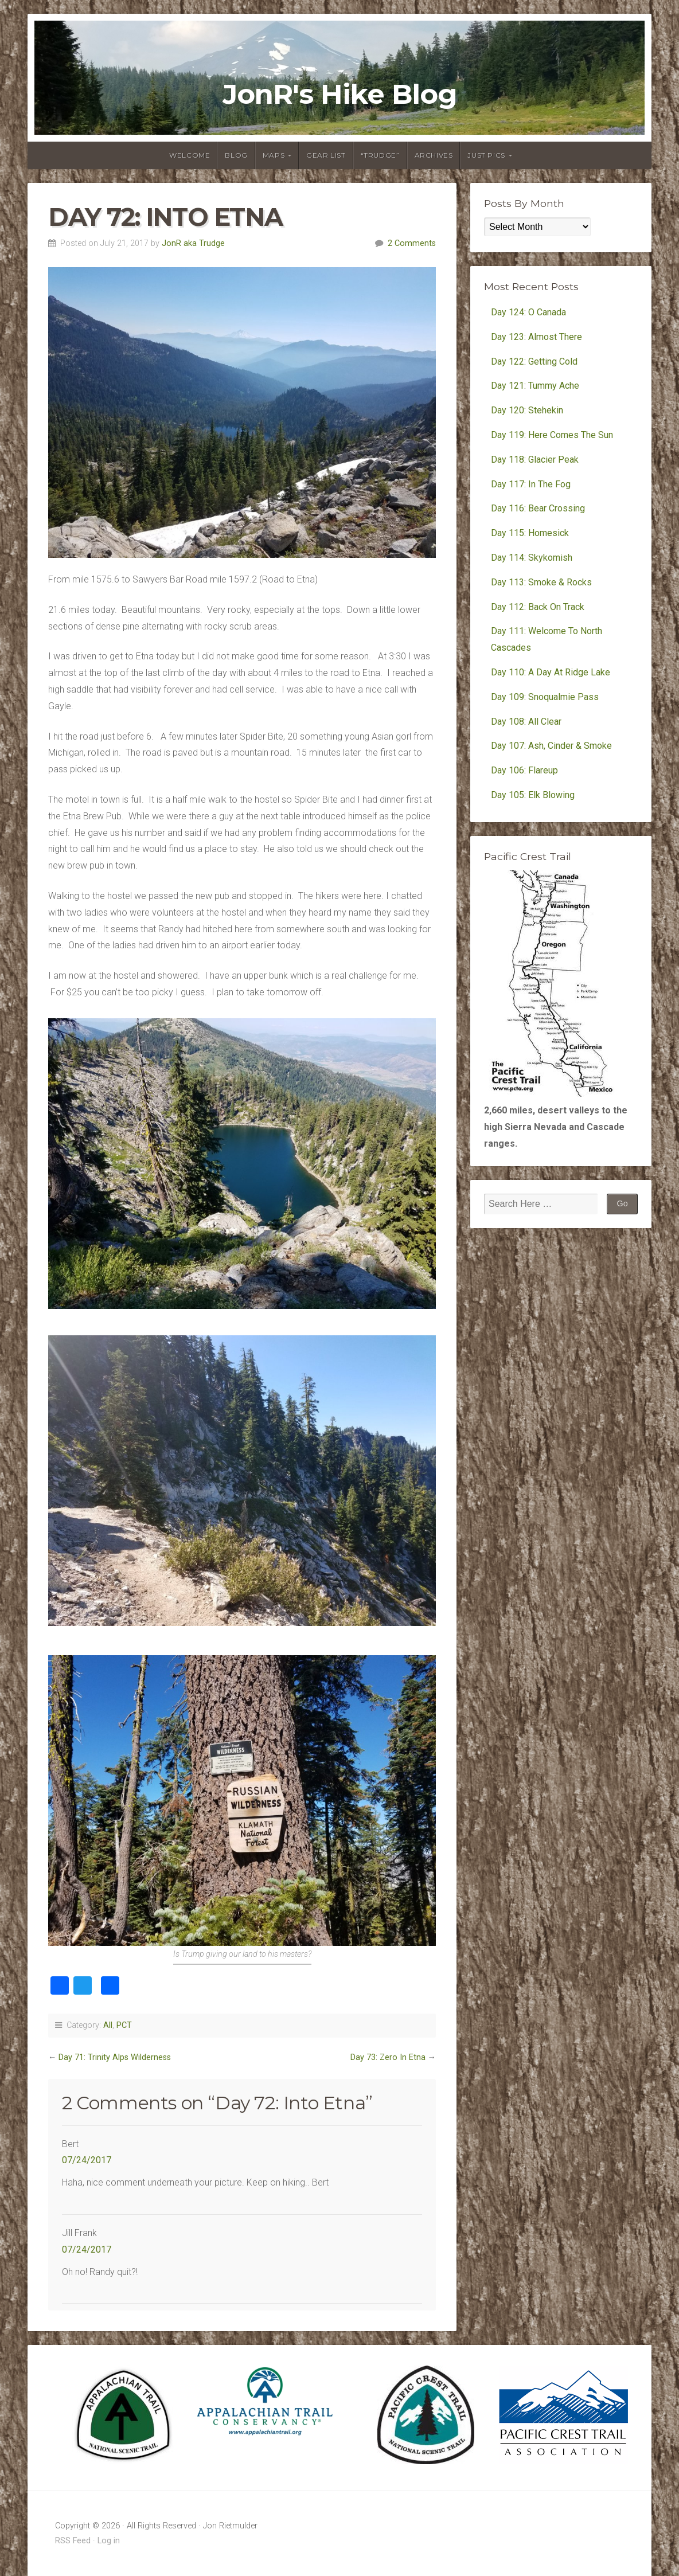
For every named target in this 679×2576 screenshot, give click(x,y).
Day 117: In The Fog (531, 484)
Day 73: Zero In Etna (388, 2057)
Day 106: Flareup (524, 770)
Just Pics (486, 155)
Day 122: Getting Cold (534, 361)
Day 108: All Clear (526, 721)
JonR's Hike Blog (340, 94)
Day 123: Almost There (537, 336)
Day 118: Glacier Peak (535, 459)
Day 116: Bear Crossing (538, 508)
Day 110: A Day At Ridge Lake (550, 672)
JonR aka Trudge (193, 243)
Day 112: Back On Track (537, 606)
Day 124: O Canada (528, 312)
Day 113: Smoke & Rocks (541, 582)
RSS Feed (73, 2541)
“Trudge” (380, 155)
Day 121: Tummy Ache (535, 385)
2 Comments (412, 243)
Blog (236, 155)
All (107, 2025)
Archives (434, 155)
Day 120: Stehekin (527, 410)
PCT (124, 2025)
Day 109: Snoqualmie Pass (545, 696)
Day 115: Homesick (530, 532)
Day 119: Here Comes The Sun (552, 434)
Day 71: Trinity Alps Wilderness (114, 2057)
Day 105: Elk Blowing (533, 794)
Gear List (325, 155)
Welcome (189, 155)
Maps (273, 155)
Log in (108, 2541)
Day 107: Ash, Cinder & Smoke (551, 745)
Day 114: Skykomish (531, 557)
